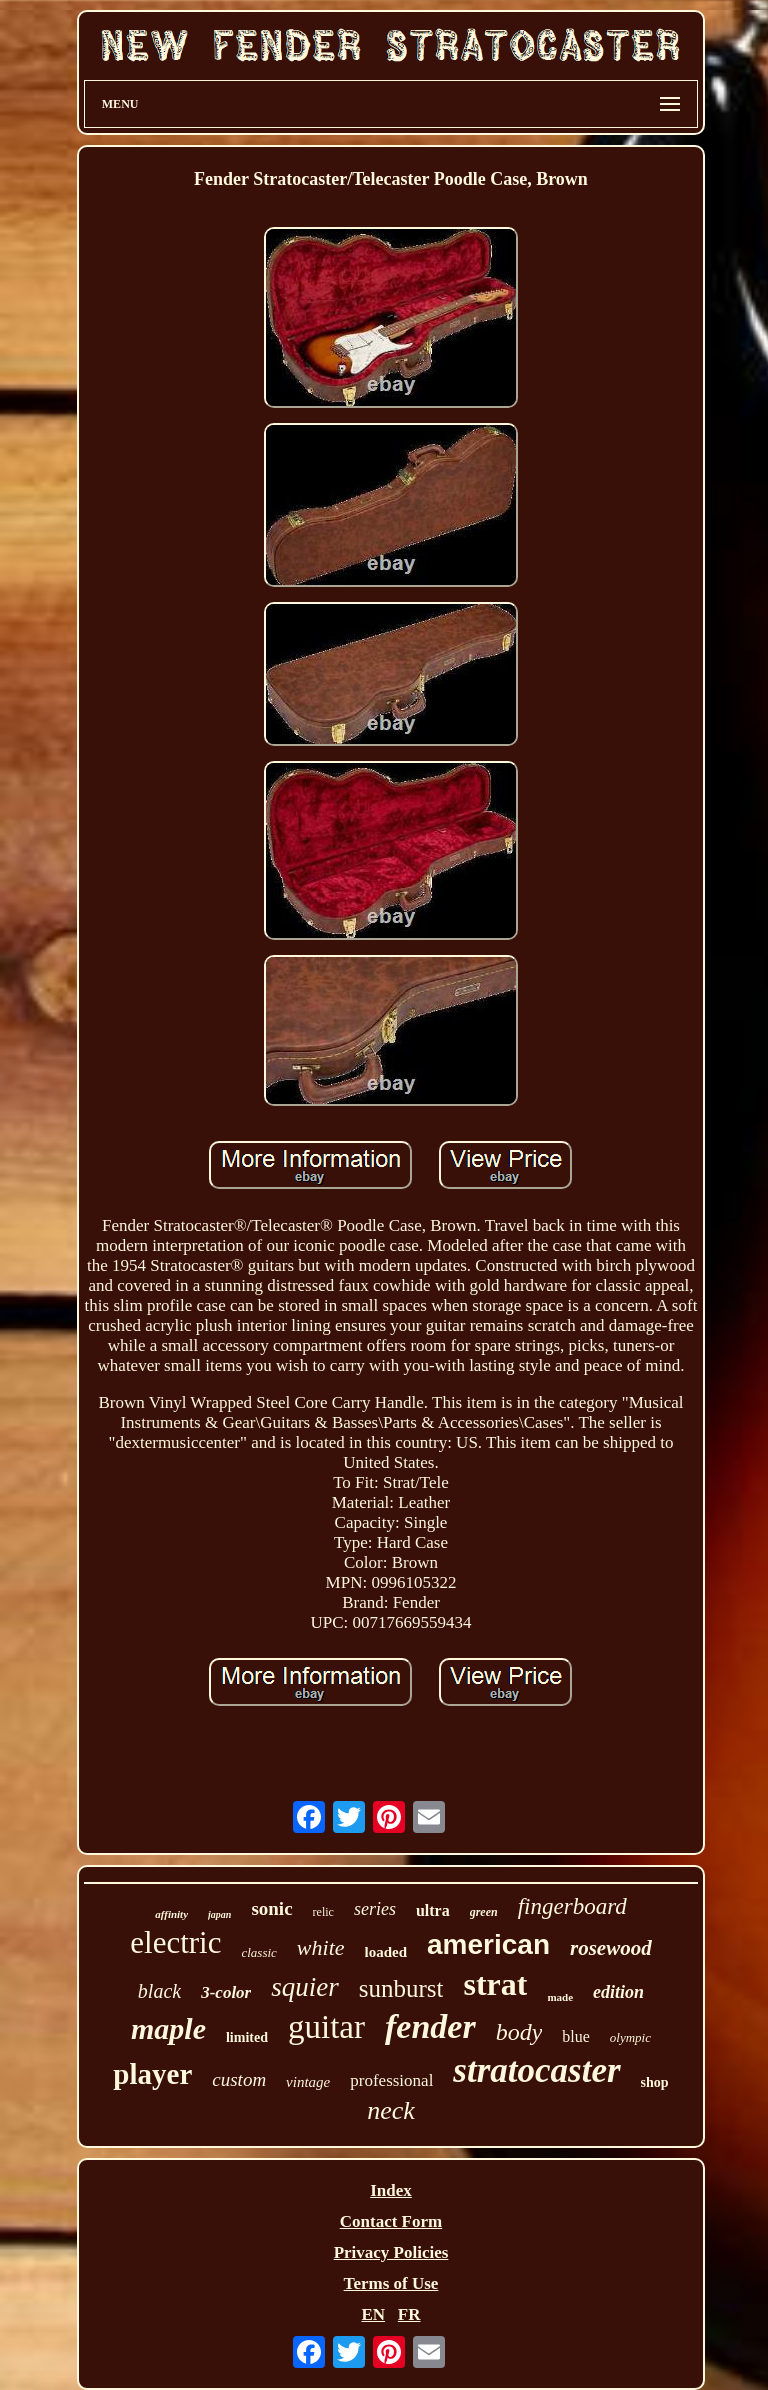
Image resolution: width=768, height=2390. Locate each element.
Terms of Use (391, 2283)
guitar (326, 2027)
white (321, 1947)
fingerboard (572, 1906)
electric (175, 1942)
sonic (271, 1908)
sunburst (401, 1988)
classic (258, 1952)
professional (391, 2080)
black (159, 1991)
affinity (171, 1914)
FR (409, 2314)
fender (430, 2026)
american (488, 1944)
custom (239, 2079)
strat (495, 1984)
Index (391, 2190)
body (519, 2032)
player (152, 2074)
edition (618, 1992)
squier (305, 1987)
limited (247, 2037)
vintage (308, 2082)
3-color (226, 1992)
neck (391, 2110)
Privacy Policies (391, 2252)
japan (219, 1914)
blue (576, 2036)
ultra (433, 1910)
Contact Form (391, 2221)
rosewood (611, 1948)
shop (655, 2082)
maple (168, 2028)
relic (323, 1912)
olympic (630, 2037)
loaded (386, 1952)
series (375, 1909)
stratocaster (536, 2070)
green (484, 1912)
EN (373, 2314)
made (560, 1997)
